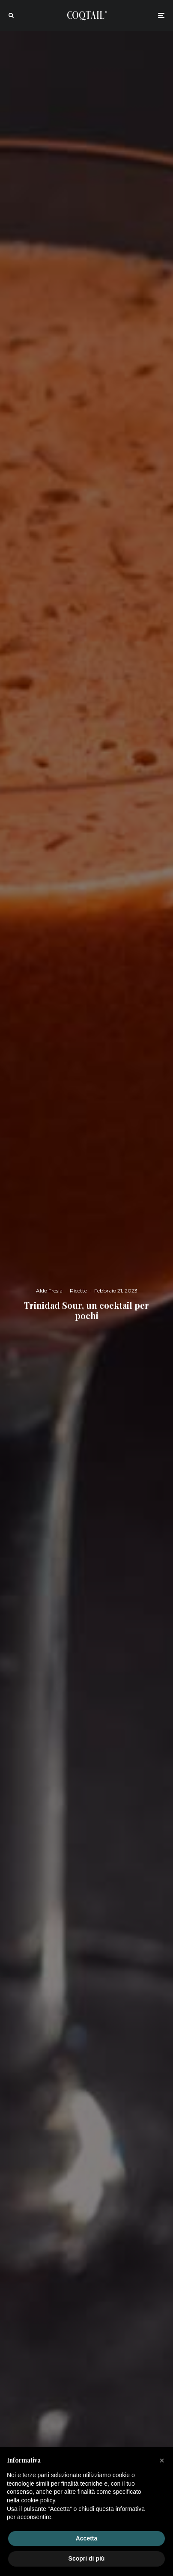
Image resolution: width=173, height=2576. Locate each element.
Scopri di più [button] (87, 2558)
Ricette (78, 1290)
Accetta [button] (87, 2538)
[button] (162, 2460)
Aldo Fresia (49, 1290)
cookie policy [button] (38, 2500)
